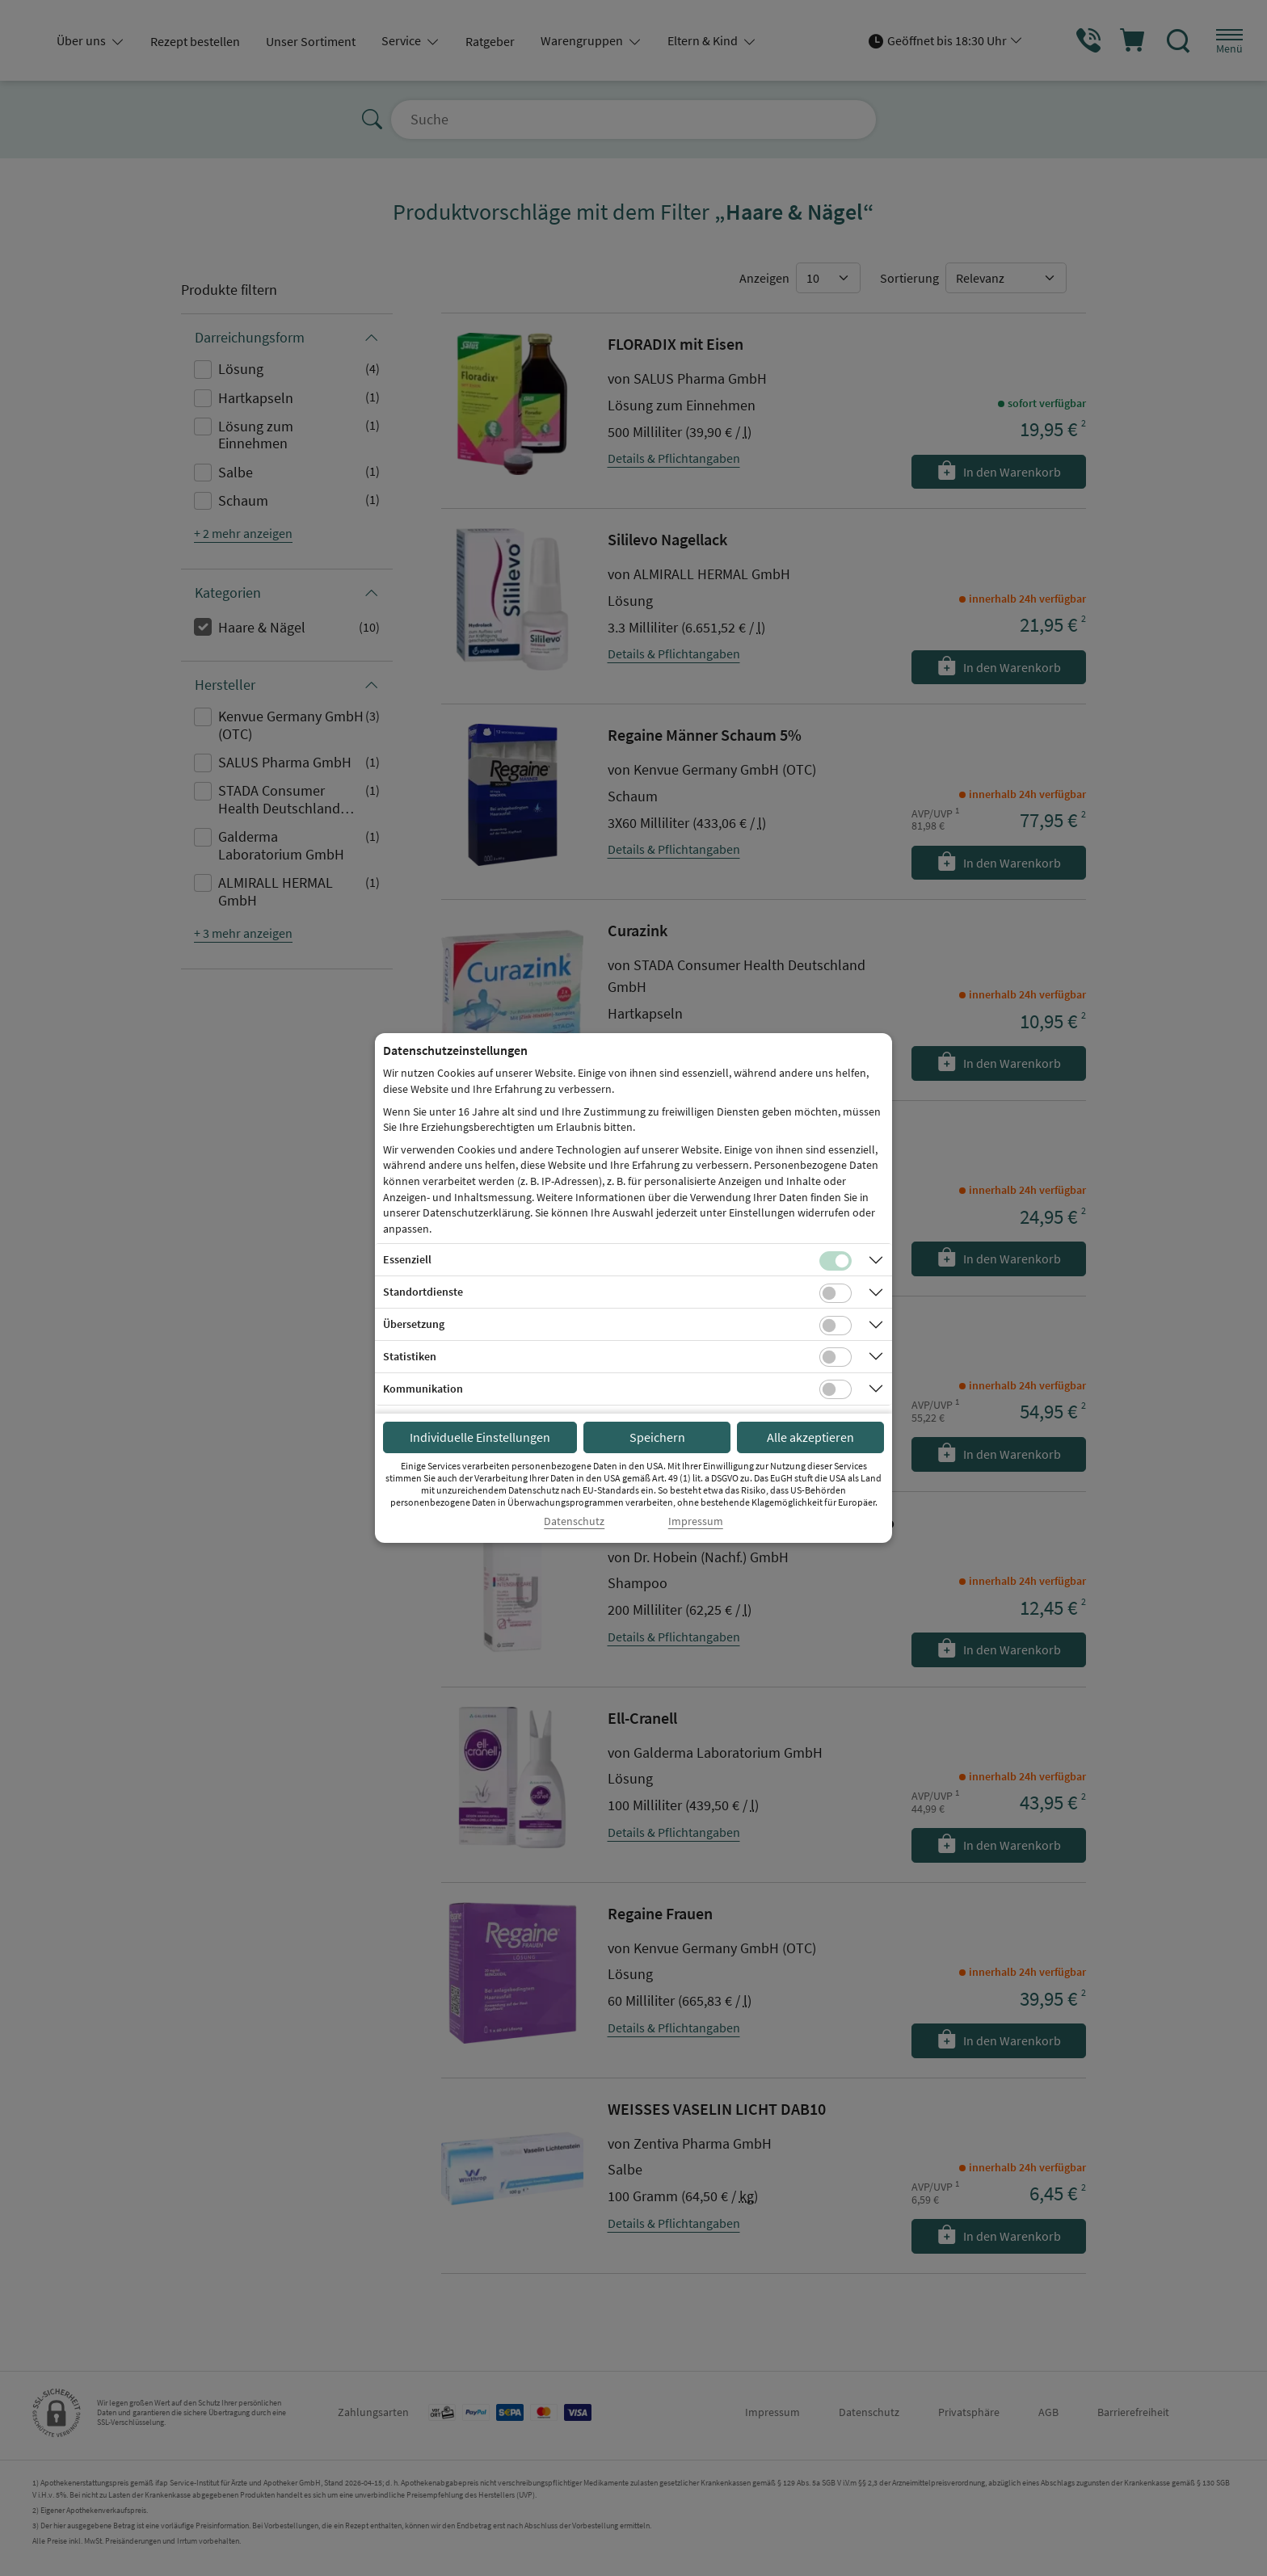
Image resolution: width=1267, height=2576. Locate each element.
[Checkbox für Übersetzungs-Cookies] (835, 1325)
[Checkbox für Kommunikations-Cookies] (835, 1389)
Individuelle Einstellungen (480, 1437)
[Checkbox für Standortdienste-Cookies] (835, 1293)
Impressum (695, 1521)
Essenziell (407, 1259)
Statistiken (409, 1356)
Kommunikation (423, 1388)
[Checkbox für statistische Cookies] (835, 1357)
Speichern (657, 1437)
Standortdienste (423, 1291)
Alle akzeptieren (810, 1437)
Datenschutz (574, 1521)
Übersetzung (413, 1324)
